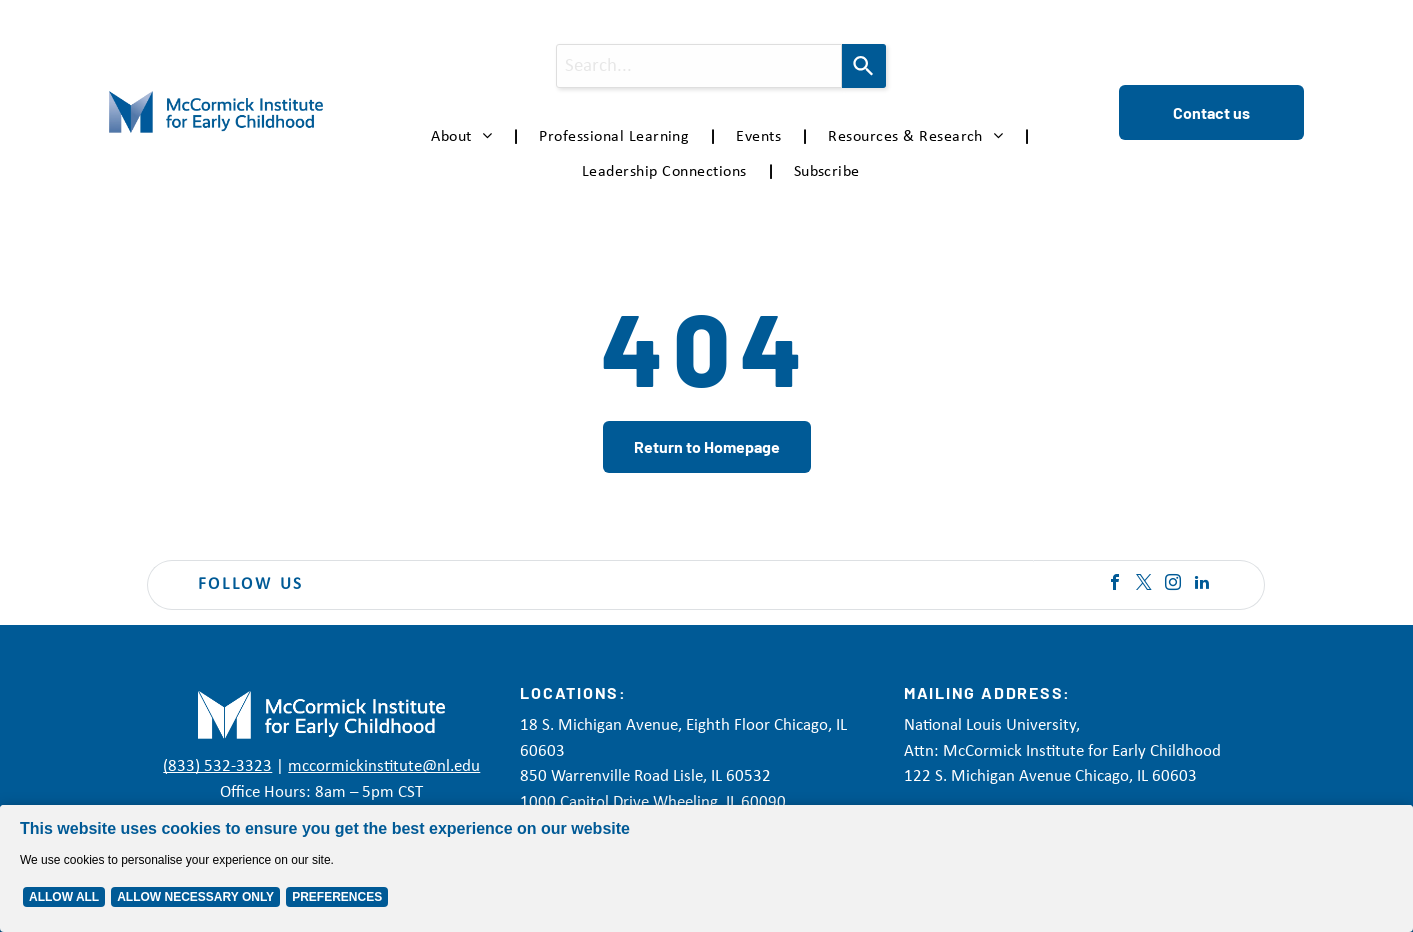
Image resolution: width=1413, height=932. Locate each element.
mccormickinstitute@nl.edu (384, 766)
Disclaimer (821, 902)
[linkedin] (1202, 584)
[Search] (864, 66)
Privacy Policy (745, 902)
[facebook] (1115, 584)
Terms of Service (905, 902)
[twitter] (1144, 584)
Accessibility (994, 902)
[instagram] (1173, 584)
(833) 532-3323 (217, 766)
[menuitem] (465, 137)
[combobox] (699, 66)
